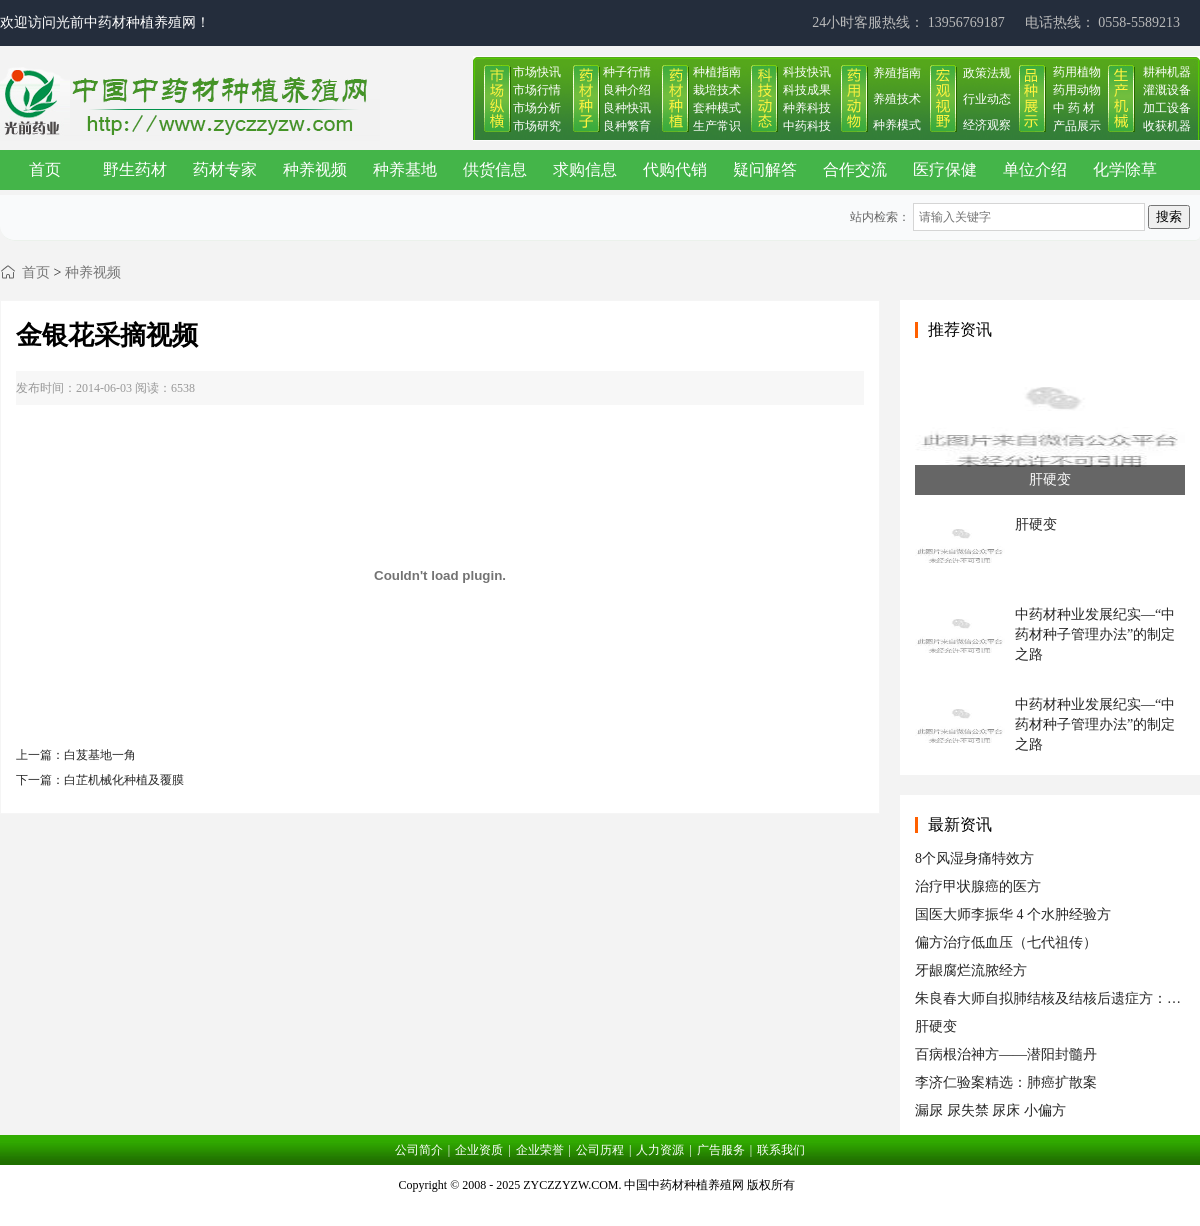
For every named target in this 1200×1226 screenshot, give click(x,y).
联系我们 (781, 1150)
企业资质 (479, 1150)
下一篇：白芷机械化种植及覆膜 (100, 780)
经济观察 (987, 125)
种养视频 (315, 169)
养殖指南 (897, 73)
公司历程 (600, 1150)
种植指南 (717, 72)
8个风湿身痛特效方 (974, 858)
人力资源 (660, 1150)
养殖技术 (897, 99)
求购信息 (585, 169)
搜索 (1169, 216)
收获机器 (1167, 126)
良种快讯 (627, 108)
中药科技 (807, 126)
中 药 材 (1074, 108)
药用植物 (1077, 72)
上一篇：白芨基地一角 (76, 755)
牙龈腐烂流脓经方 (971, 970)
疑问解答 (765, 169)
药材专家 (225, 169)
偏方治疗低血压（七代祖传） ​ (1008, 942)
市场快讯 (537, 72)
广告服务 (721, 1150)
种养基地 (405, 169)
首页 (45, 169)
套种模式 (717, 108)
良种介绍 (627, 90)
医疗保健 (945, 169)
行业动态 (987, 99)
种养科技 (807, 108)
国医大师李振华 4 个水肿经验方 (1013, 914)
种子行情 (627, 72)
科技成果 (807, 90)
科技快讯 (807, 72)
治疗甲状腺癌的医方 (978, 886)
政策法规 (987, 73)
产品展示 (1077, 126)
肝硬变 (936, 1026)
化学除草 (1125, 169)
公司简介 (419, 1150)
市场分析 (537, 108)
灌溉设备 (1167, 90)
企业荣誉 (540, 1150)
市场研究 (537, 126)
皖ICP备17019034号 (600, 1210)
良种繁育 (627, 126)
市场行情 (537, 90)
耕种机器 (1167, 72)
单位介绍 (1035, 169)
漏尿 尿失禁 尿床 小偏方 (990, 1110)
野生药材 (135, 169)
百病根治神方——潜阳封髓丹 (1006, 1054)
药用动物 (1077, 90)
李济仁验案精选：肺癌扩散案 (1006, 1082)
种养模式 (897, 125)
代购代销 (675, 169)
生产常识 (717, 126)
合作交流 (855, 169)
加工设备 (1167, 108)
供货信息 (495, 169)
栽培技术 (717, 90)
